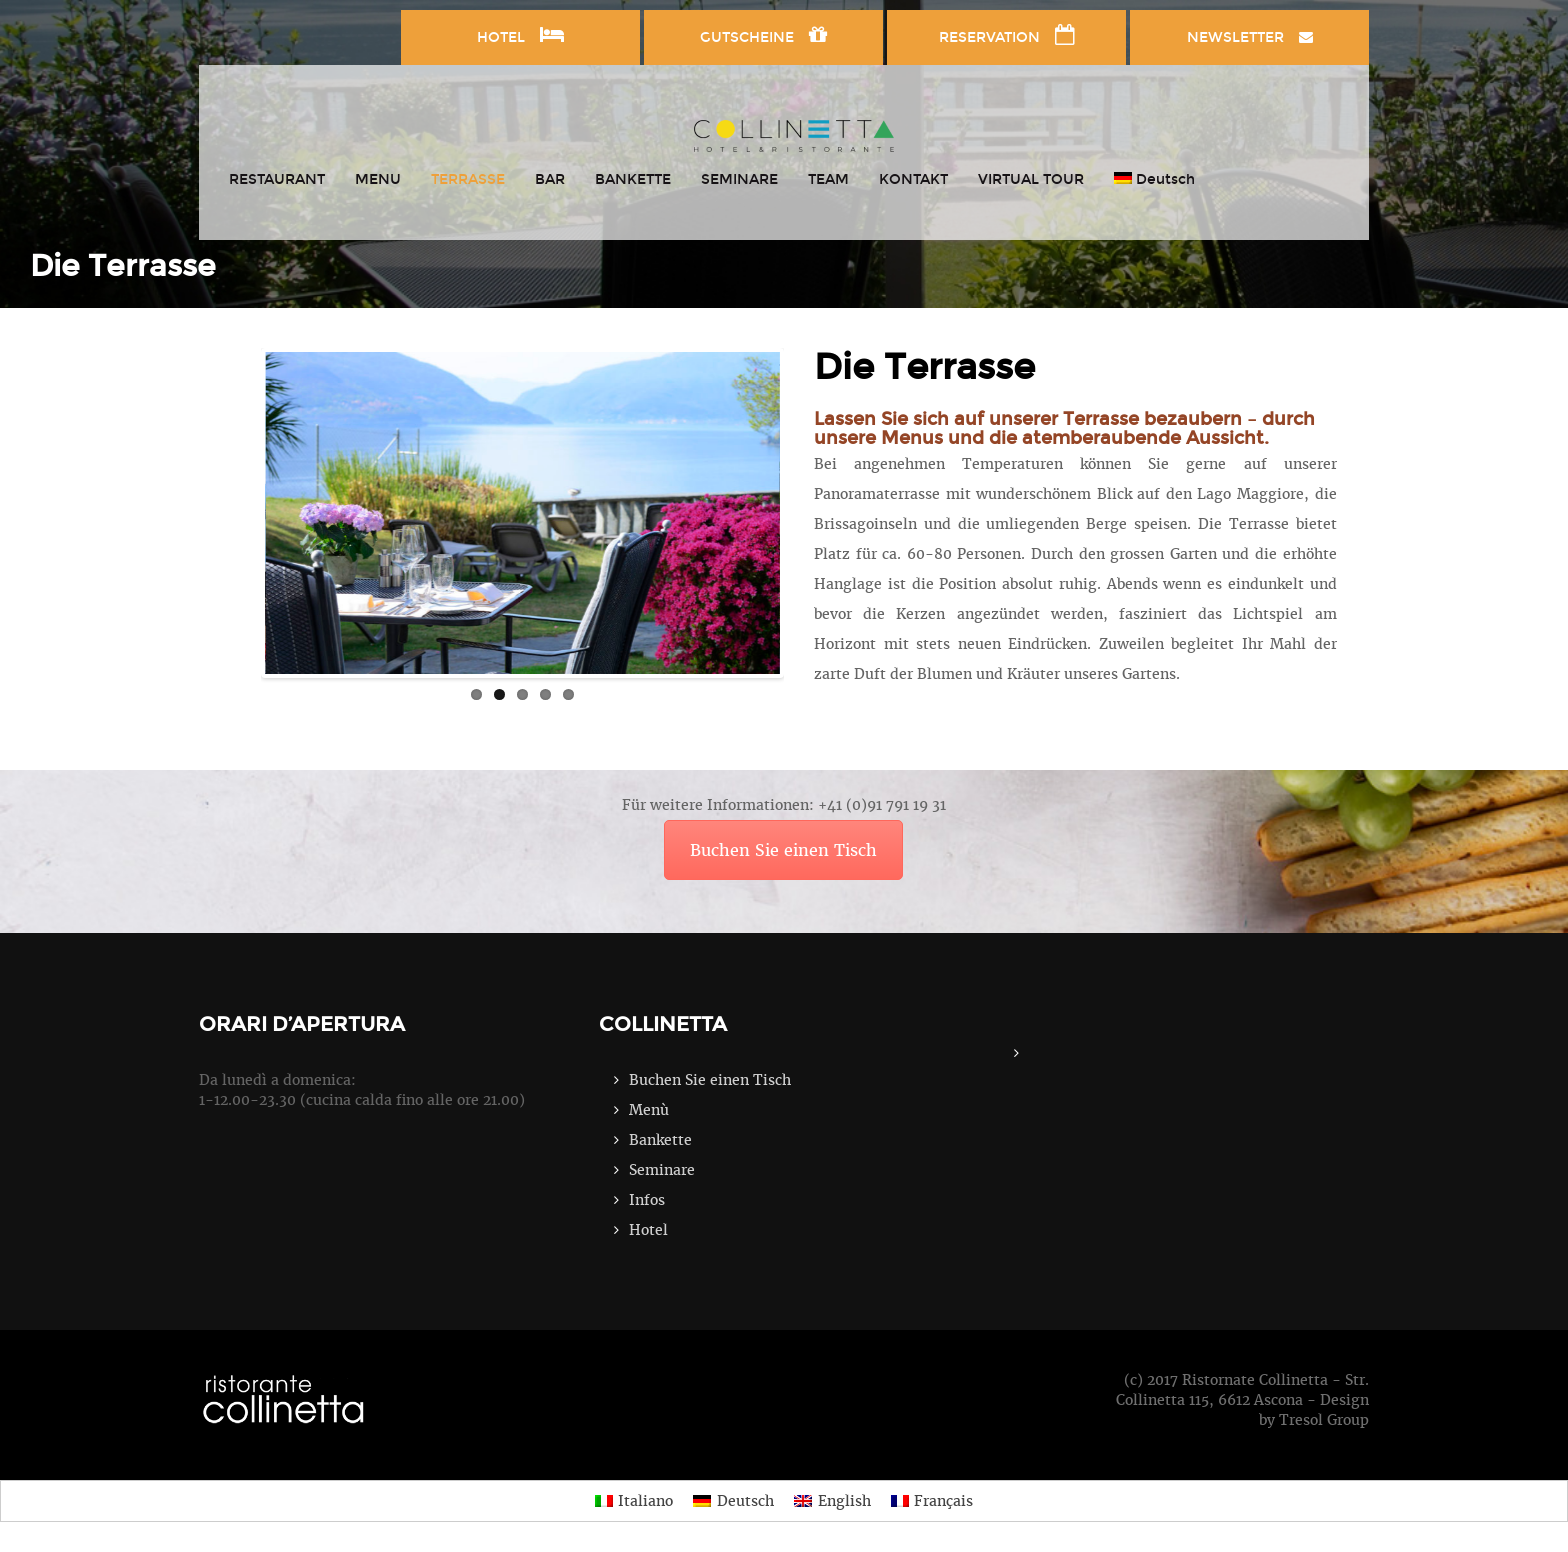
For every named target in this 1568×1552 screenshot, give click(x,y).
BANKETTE (633, 179)
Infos (647, 1200)
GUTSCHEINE (763, 35)
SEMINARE (739, 179)
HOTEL (520, 35)
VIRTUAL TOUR (1031, 179)
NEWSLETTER (1250, 37)
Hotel (648, 1230)
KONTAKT (913, 179)
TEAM (828, 179)
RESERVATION (1007, 35)
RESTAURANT (277, 179)
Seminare (662, 1170)
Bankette (660, 1140)
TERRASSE (468, 179)
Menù (649, 1110)
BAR (550, 179)
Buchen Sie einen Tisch (783, 850)
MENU (378, 179)
